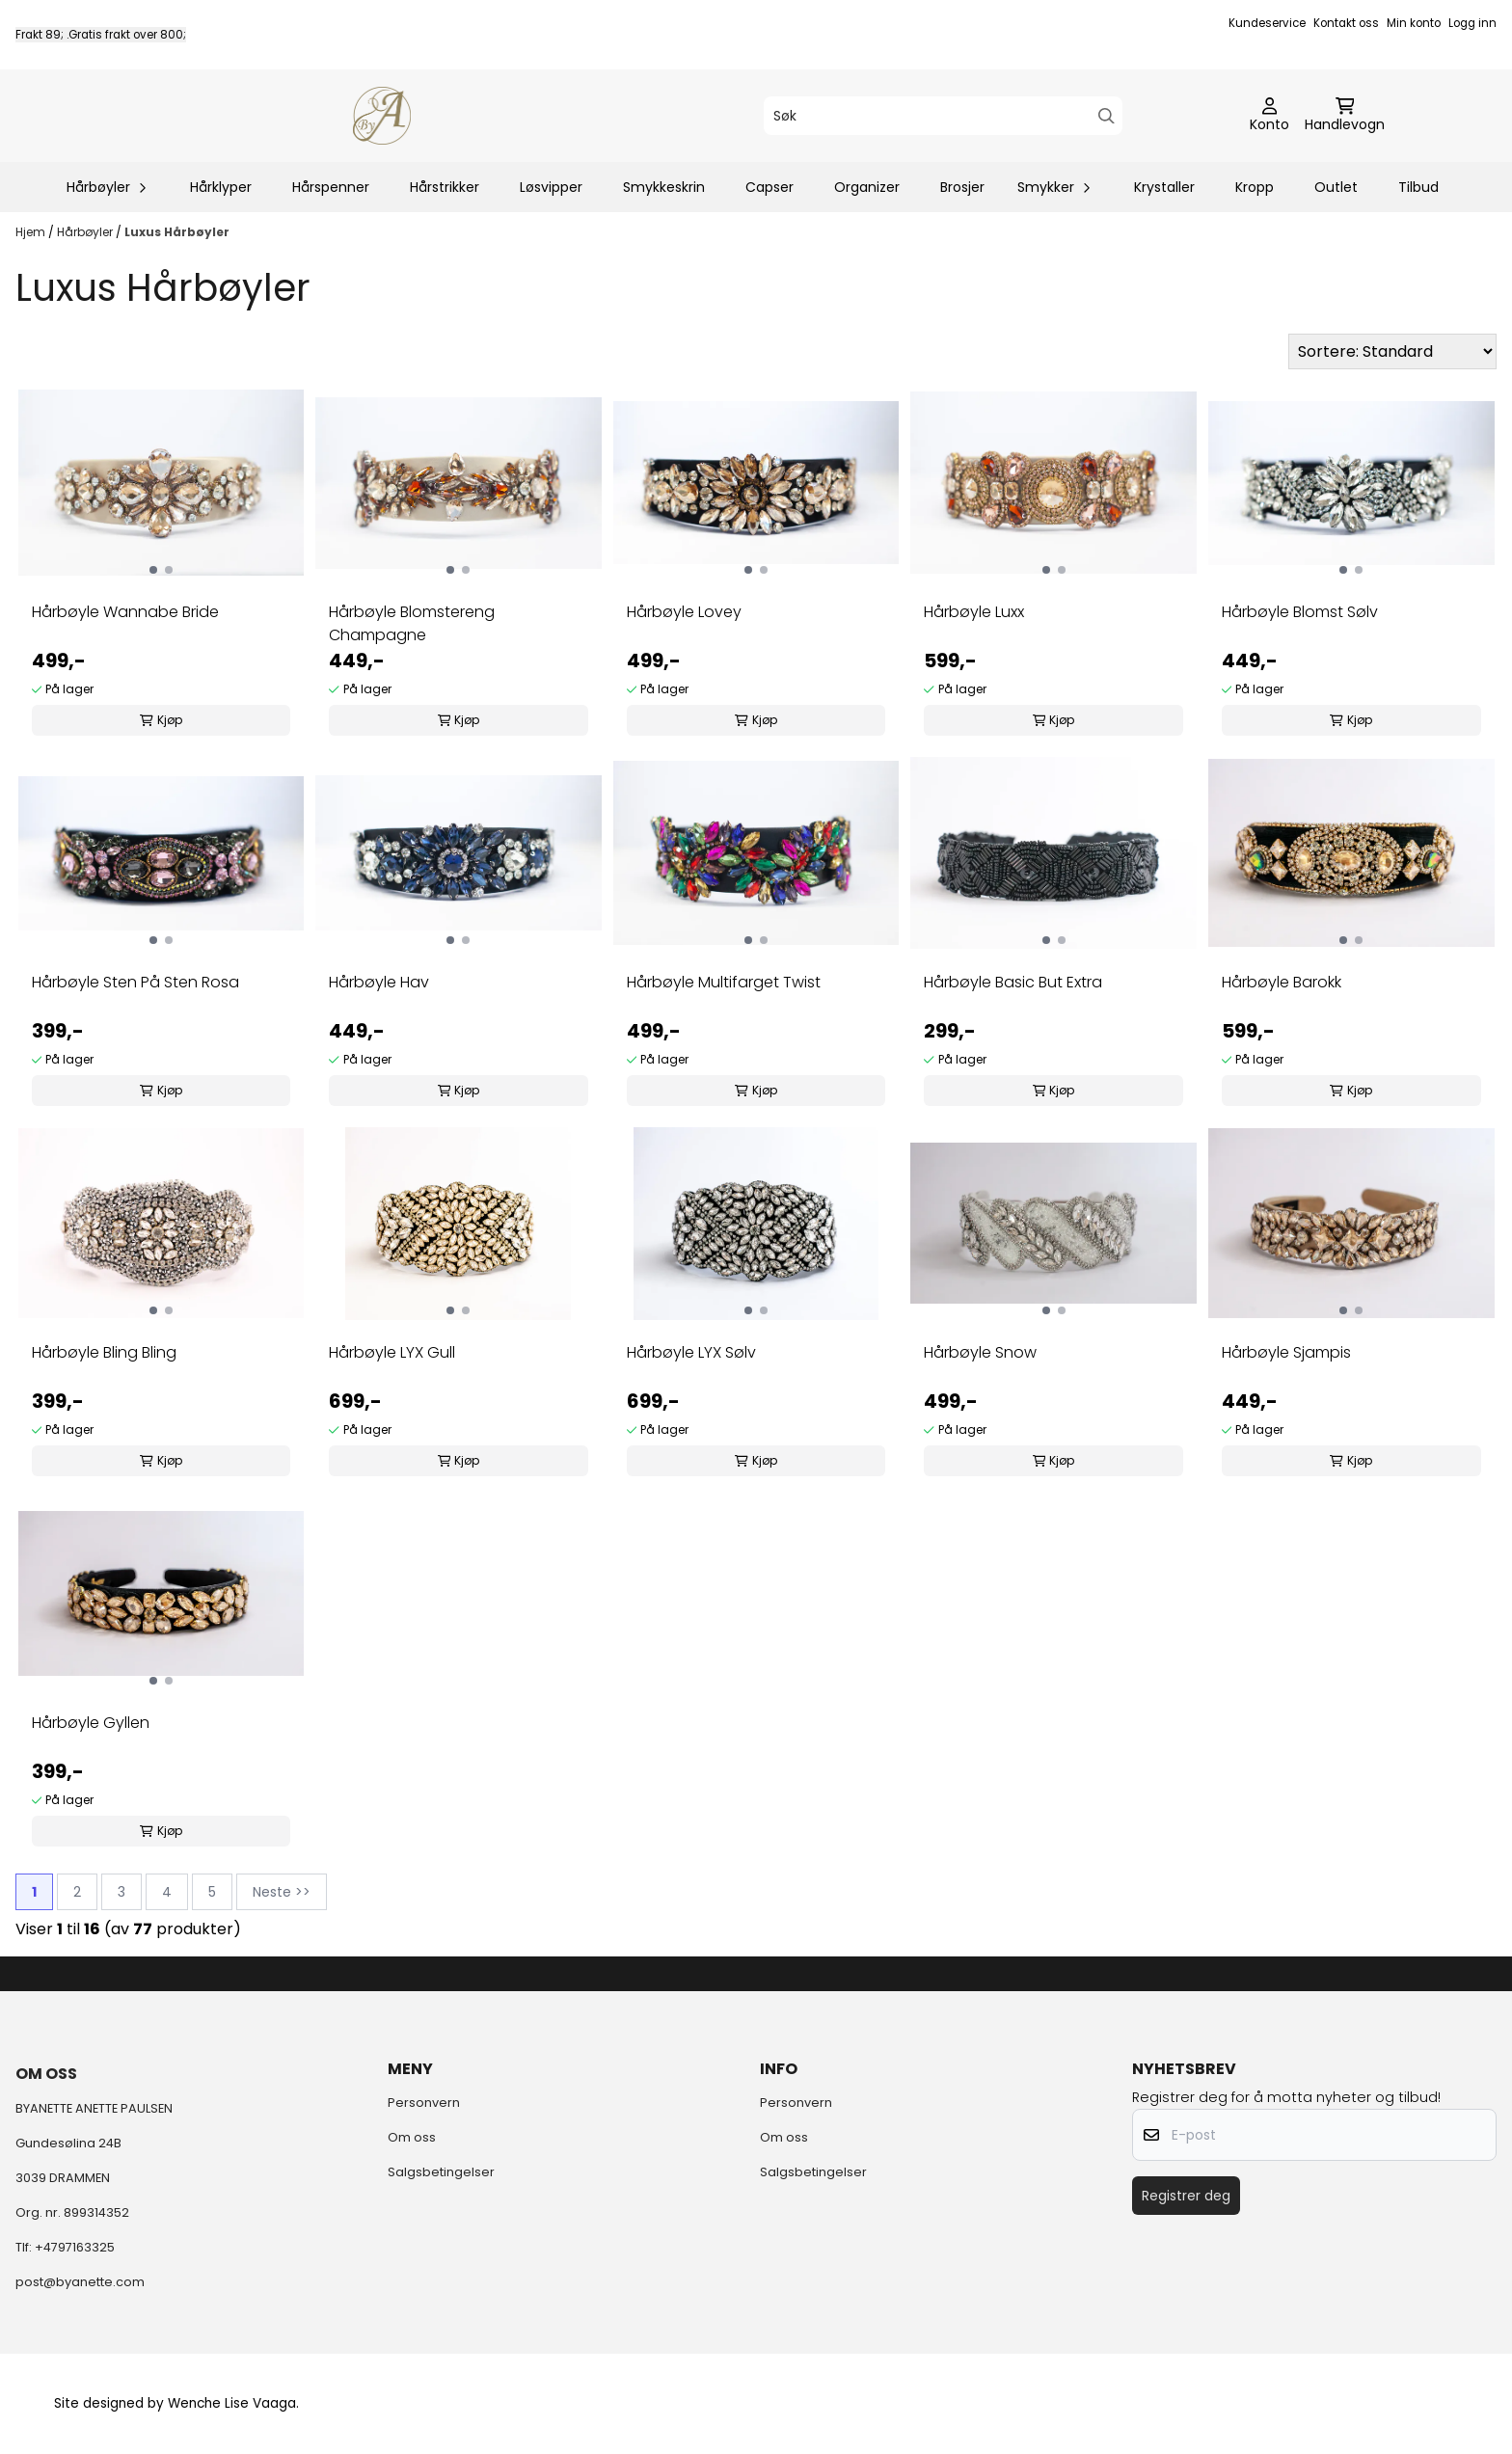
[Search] (1106, 116)
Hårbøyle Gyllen (90, 1723)
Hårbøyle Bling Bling (104, 1352)
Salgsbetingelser (441, 2172)
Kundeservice (1267, 23)
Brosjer (962, 187)
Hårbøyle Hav (379, 982)
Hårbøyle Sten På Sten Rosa (135, 982)
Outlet (1336, 187)
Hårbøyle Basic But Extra (1013, 982)
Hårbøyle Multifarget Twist (724, 982)
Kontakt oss (1346, 23)
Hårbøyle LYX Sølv (691, 1352)
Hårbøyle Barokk (1281, 982)
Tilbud (1418, 187)
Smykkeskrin (664, 187)
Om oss (412, 2137)
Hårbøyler (86, 232)
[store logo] (382, 116)
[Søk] (943, 115)
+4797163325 (75, 2247)
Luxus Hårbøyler (177, 232)
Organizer (867, 187)
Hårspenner (330, 187)
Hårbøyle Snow (980, 1352)
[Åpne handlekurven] (1344, 116)
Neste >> (281, 1891)
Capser (769, 187)
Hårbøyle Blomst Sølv (1300, 612)
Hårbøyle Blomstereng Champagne (412, 623)
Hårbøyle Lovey (684, 612)
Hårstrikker (444, 187)
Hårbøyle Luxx (974, 612)
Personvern (424, 2102)
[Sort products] (1392, 351)
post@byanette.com (80, 2282)
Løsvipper (551, 187)
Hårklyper (221, 187)
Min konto (1414, 23)
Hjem (31, 232)
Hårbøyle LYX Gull (392, 1352)
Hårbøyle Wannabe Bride (125, 612)
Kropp (1254, 187)
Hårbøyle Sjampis (1286, 1352)
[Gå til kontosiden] (1269, 116)
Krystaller (1164, 187)
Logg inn (1472, 23)
